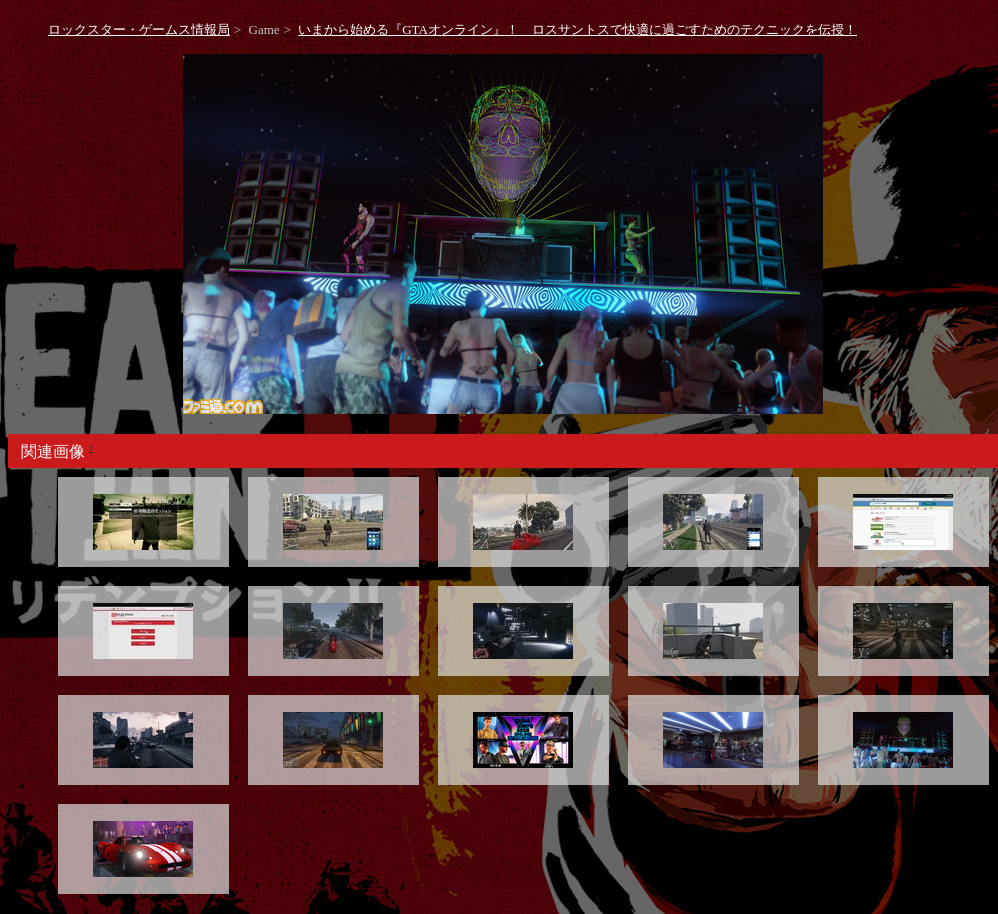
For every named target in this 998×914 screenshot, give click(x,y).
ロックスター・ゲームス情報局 (139, 29)
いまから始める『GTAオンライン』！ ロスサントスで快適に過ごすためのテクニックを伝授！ (577, 29)
